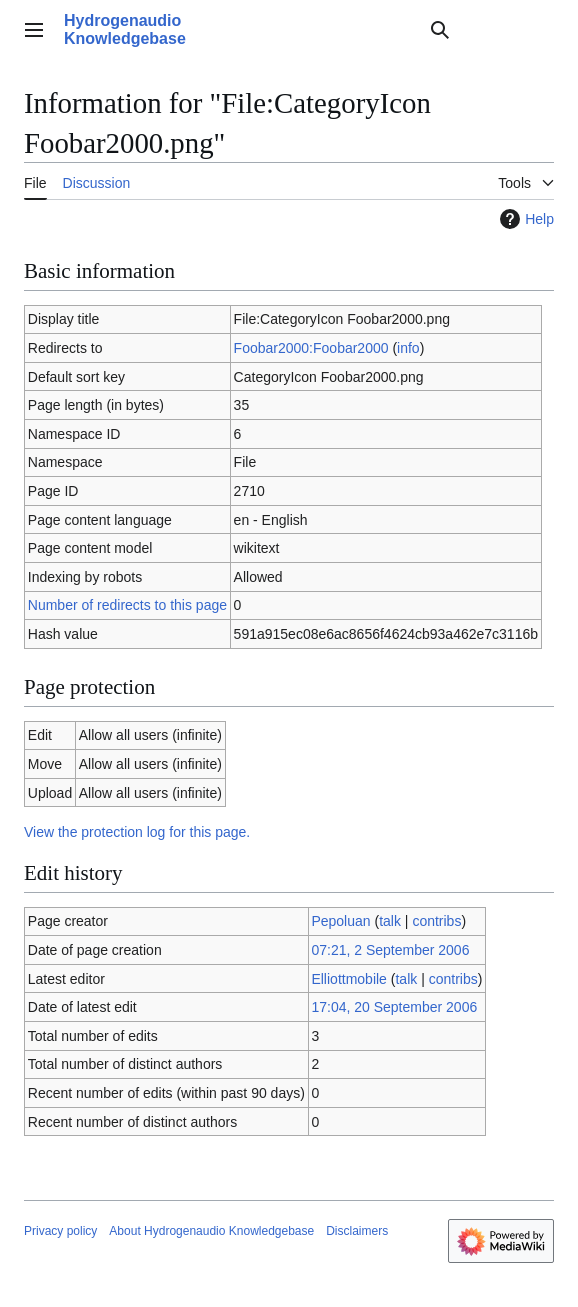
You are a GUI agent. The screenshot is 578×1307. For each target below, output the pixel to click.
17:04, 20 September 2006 (394, 1007)
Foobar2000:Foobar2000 (311, 348)
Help (524, 219)
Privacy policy (60, 1231)
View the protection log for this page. (137, 832)
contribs (436, 921)
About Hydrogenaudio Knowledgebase (211, 1231)
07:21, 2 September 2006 (390, 950)
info (408, 348)
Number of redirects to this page (127, 605)
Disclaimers (357, 1231)
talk (390, 921)
